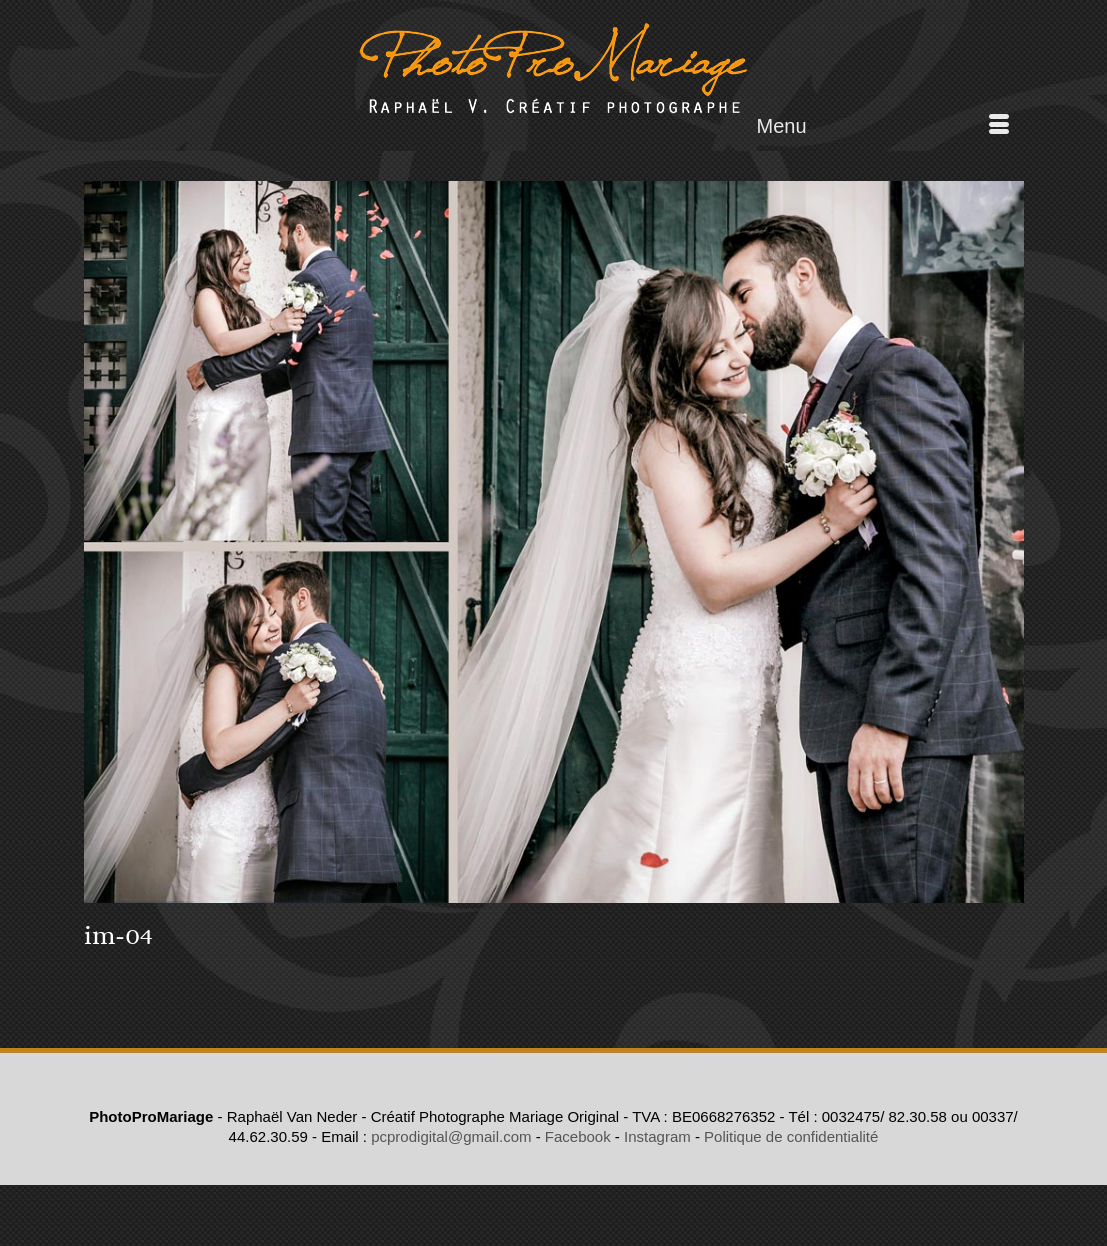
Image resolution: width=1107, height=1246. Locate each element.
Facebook (578, 1136)
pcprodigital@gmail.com (451, 1136)
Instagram (657, 1136)
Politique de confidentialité (791, 1136)
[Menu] (883, 126)
